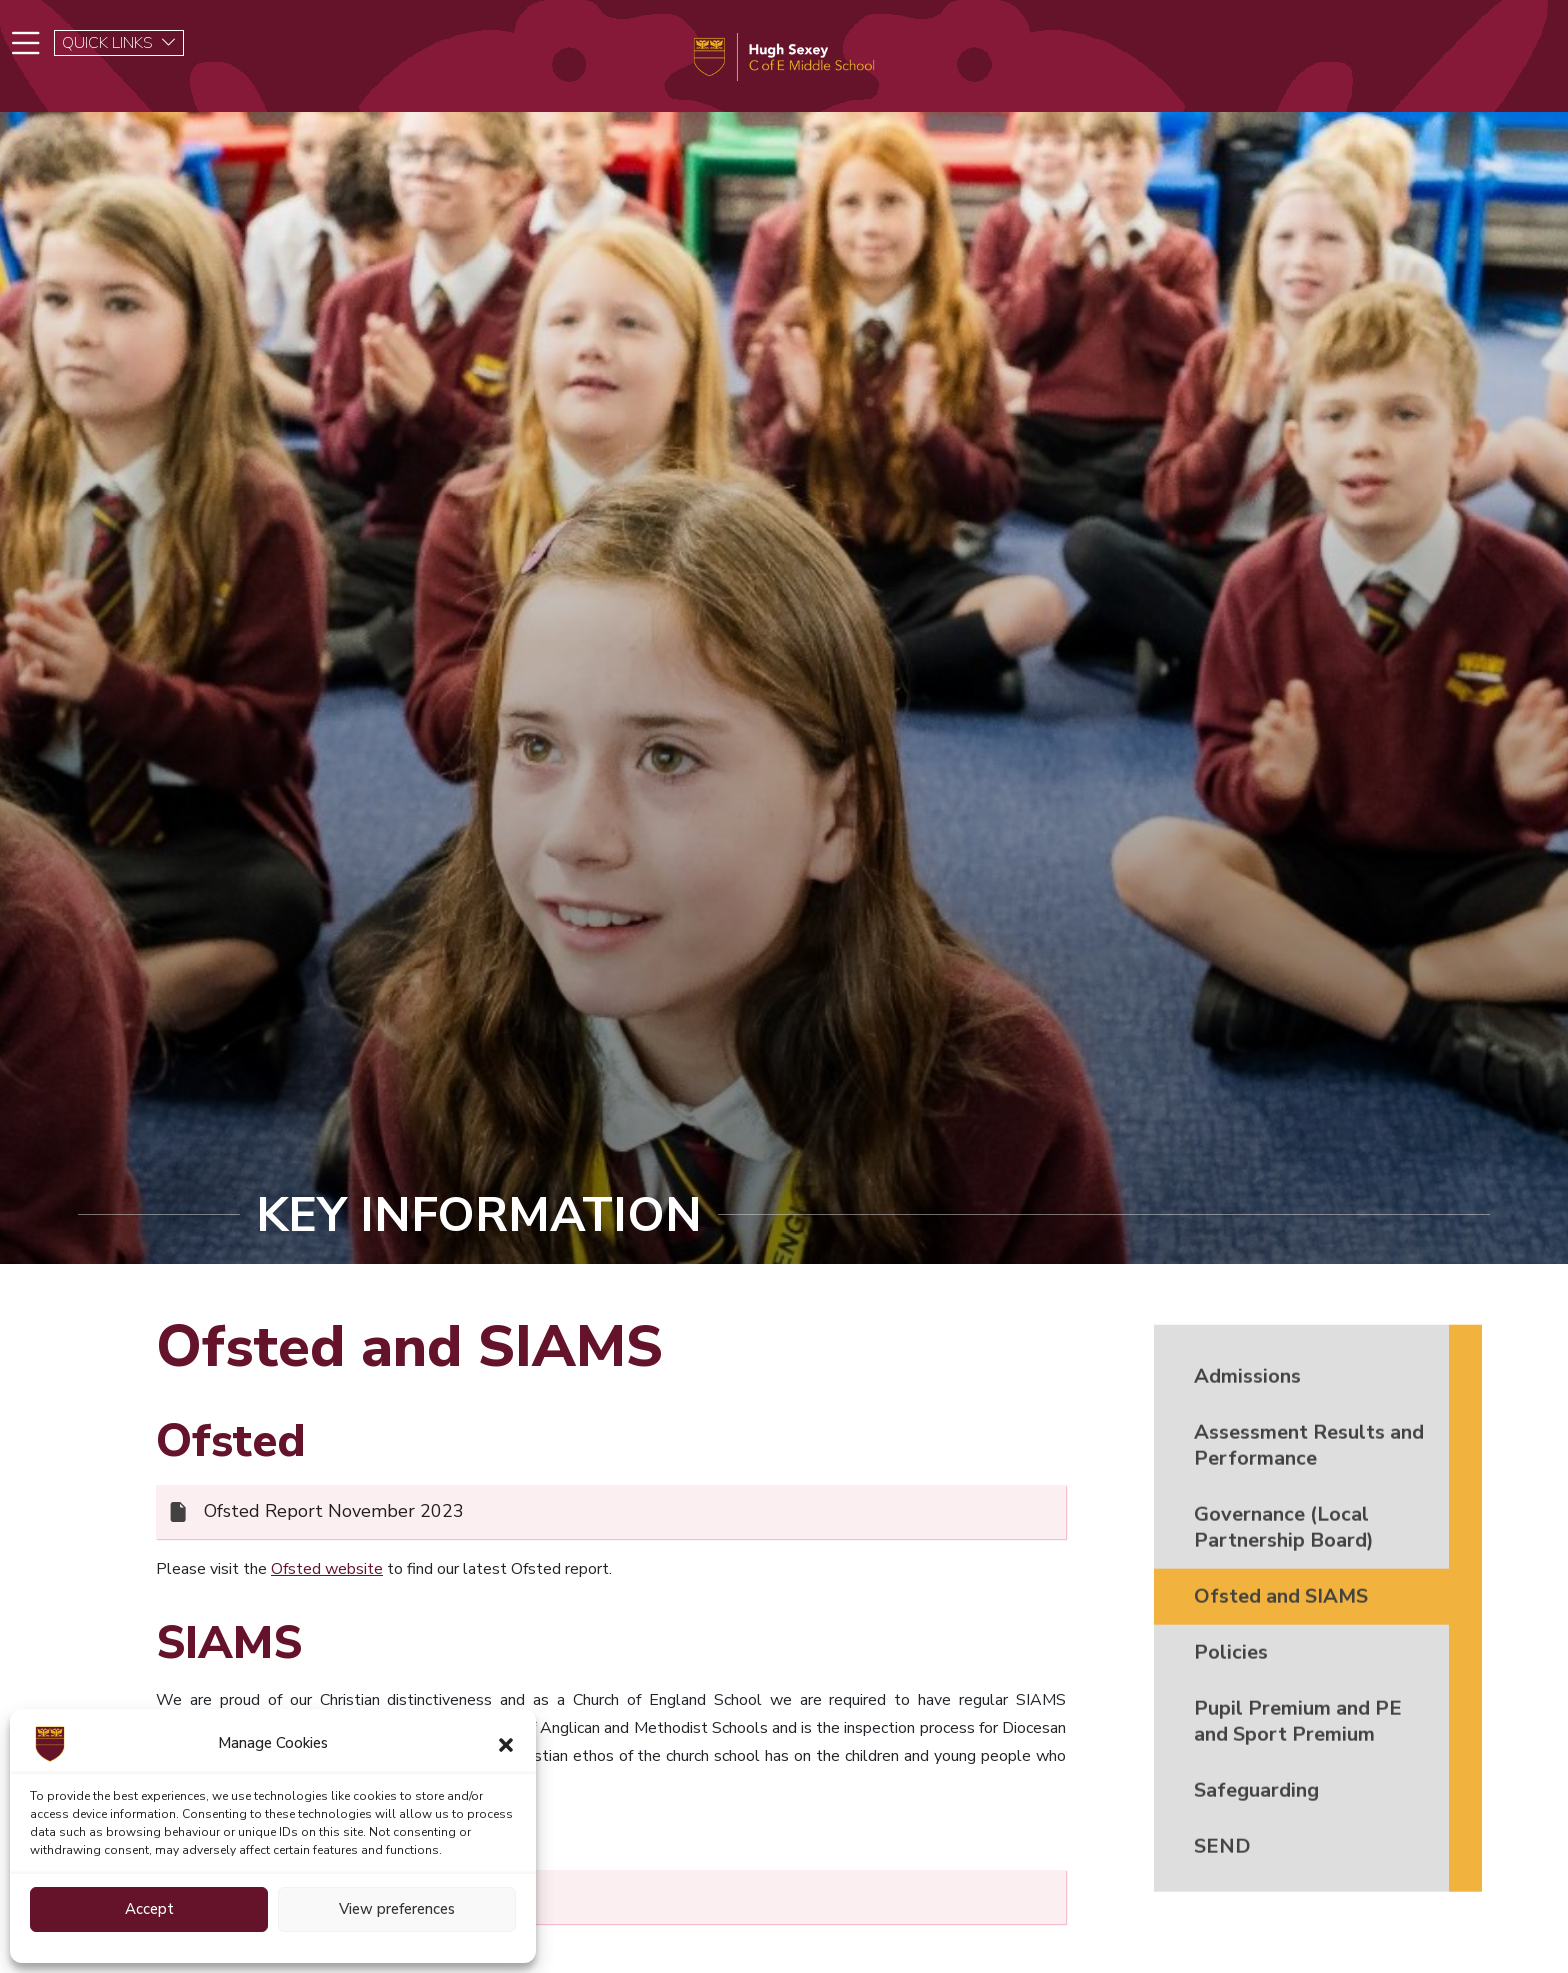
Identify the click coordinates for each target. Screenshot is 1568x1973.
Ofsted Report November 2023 (334, 1521)
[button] (506, 1744)
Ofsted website (327, 1578)
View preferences (397, 1909)
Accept (149, 1909)
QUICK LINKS (119, 43)
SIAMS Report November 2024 (334, 1906)
